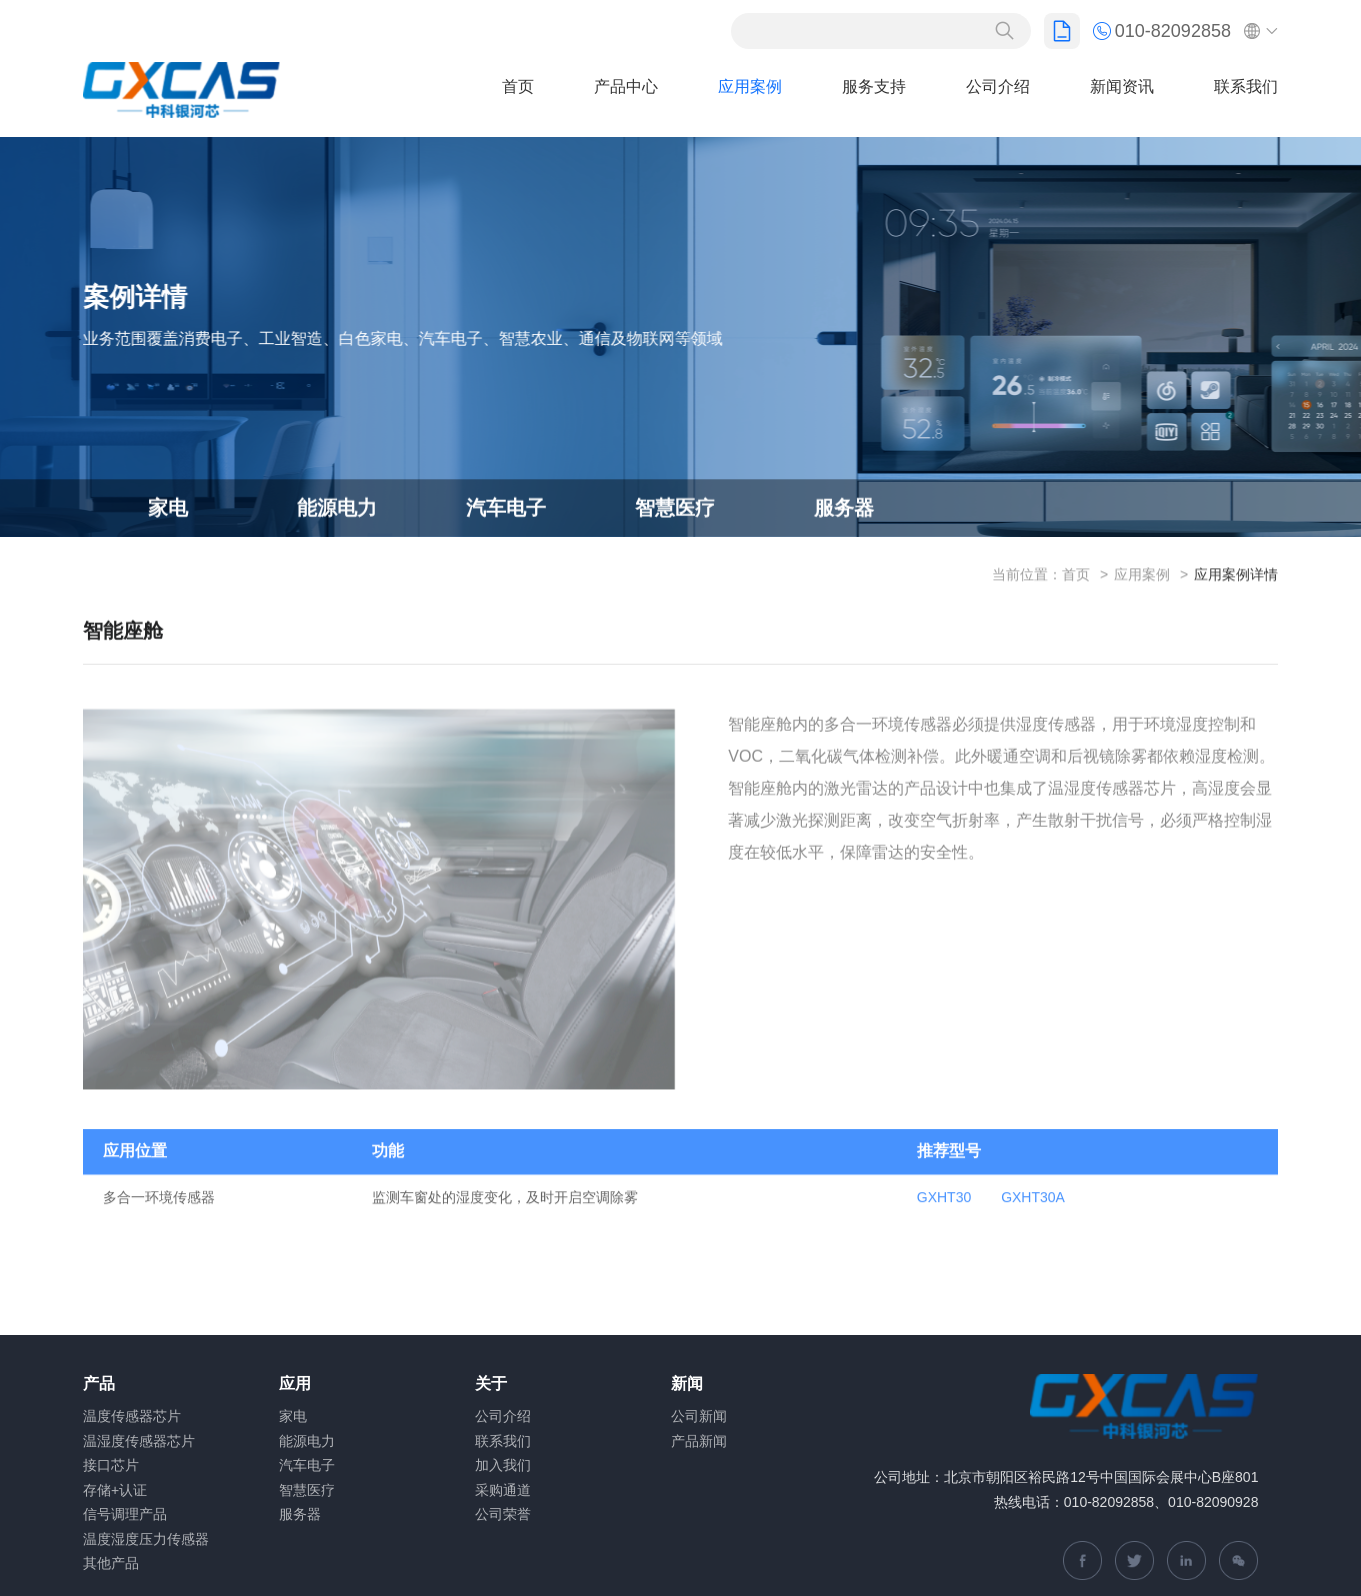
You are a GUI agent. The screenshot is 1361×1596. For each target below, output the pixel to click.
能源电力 (337, 509)
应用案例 (750, 86)
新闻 (687, 1383)
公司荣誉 (503, 1514)
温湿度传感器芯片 (139, 1441)
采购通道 (503, 1490)
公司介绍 (998, 86)
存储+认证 (115, 1490)
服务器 (844, 509)
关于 (491, 1383)
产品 (99, 1383)
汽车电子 (506, 509)
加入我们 (503, 1465)
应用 (295, 1383)
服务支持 (874, 86)
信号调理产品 (125, 1514)
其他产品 (111, 1563)
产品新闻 (699, 1441)
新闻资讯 (1122, 86)
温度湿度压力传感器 (146, 1539)
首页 (518, 86)
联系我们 (1246, 86)
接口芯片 (111, 1465)
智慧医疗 (675, 509)
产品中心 (626, 86)
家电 (168, 509)
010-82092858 (1162, 31)
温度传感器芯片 (132, 1416)
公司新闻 (699, 1416)
